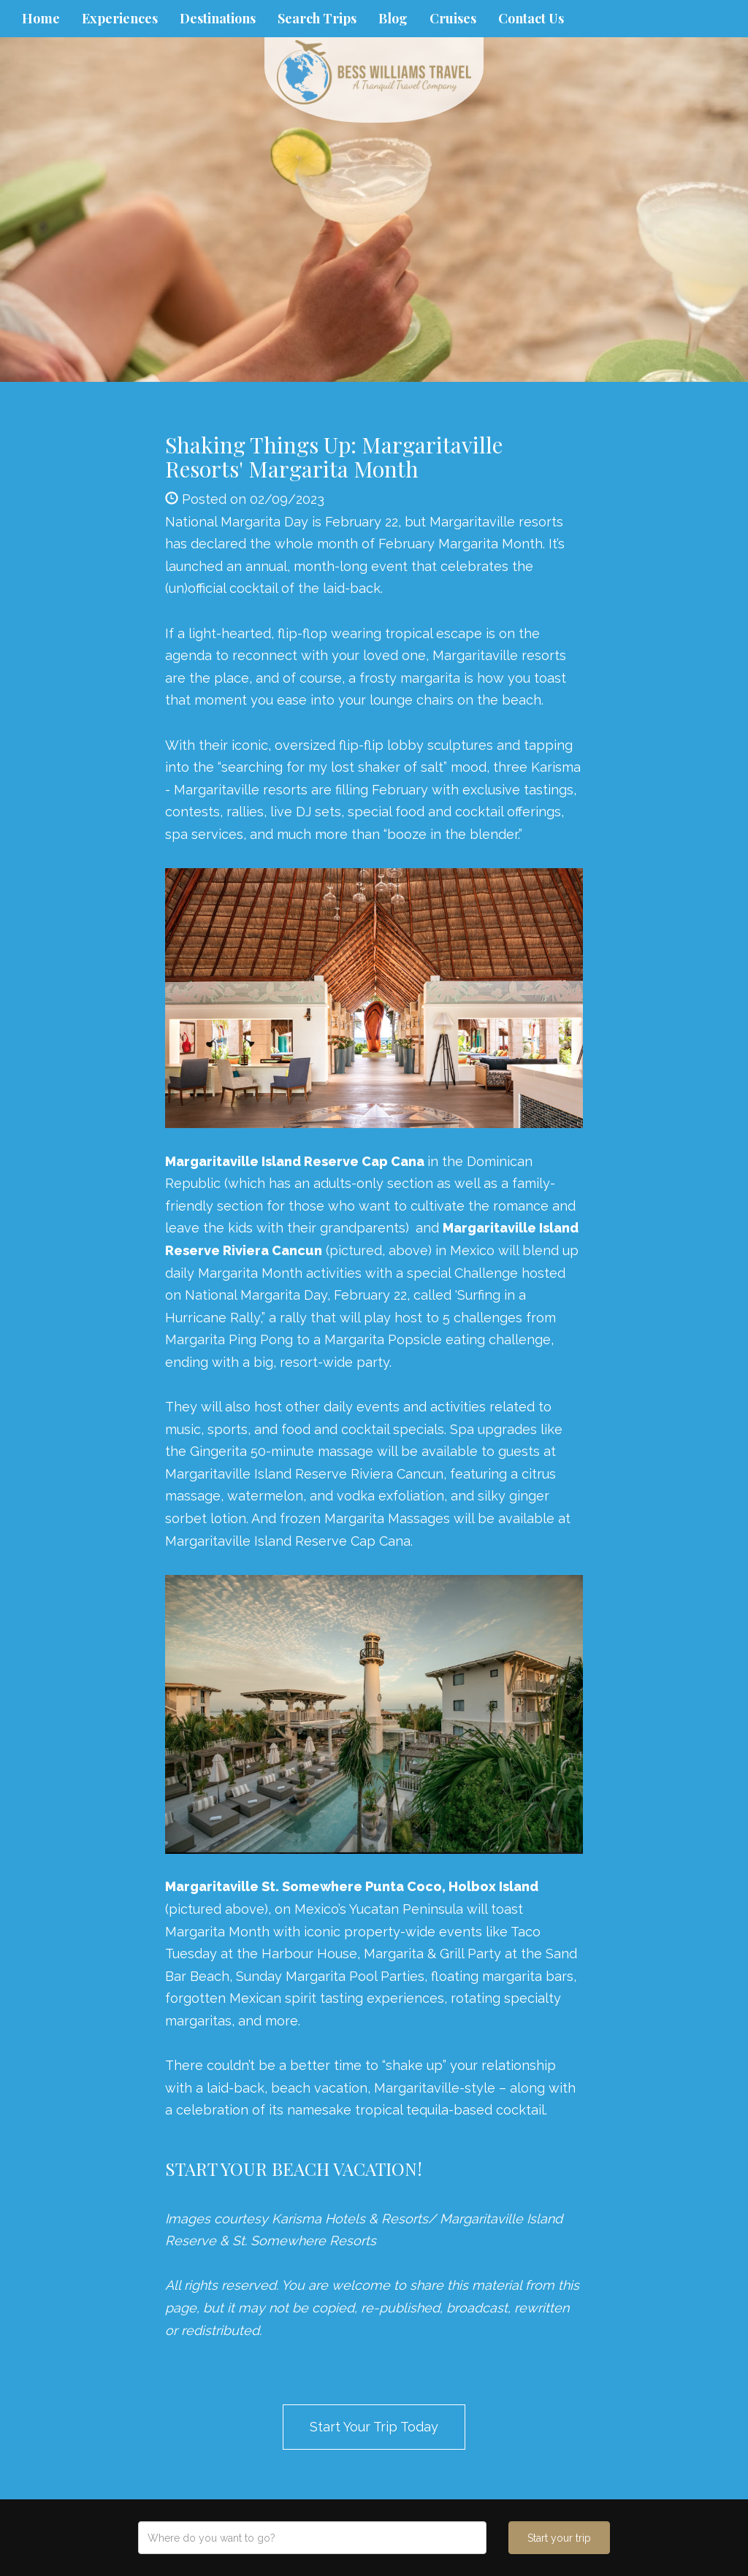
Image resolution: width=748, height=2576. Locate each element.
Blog (393, 18)
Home (41, 18)
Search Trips (317, 18)
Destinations (218, 18)
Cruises (453, 18)
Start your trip (559, 2538)
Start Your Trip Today (374, 2426)
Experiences (120, 18)
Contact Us (531, 18)
